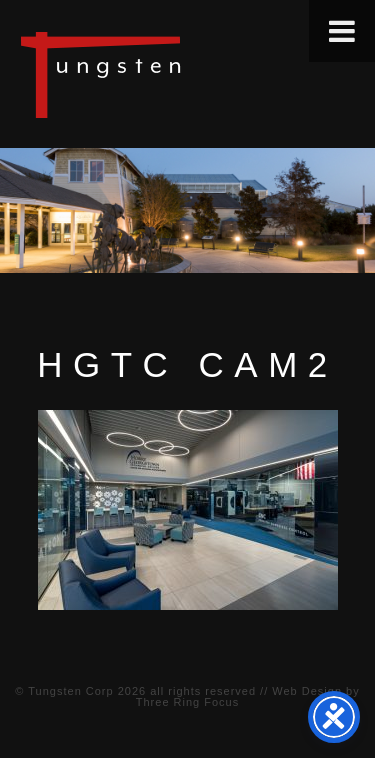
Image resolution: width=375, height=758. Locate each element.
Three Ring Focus (187, 702)
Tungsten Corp (70, 691)
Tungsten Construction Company (170, 74)
